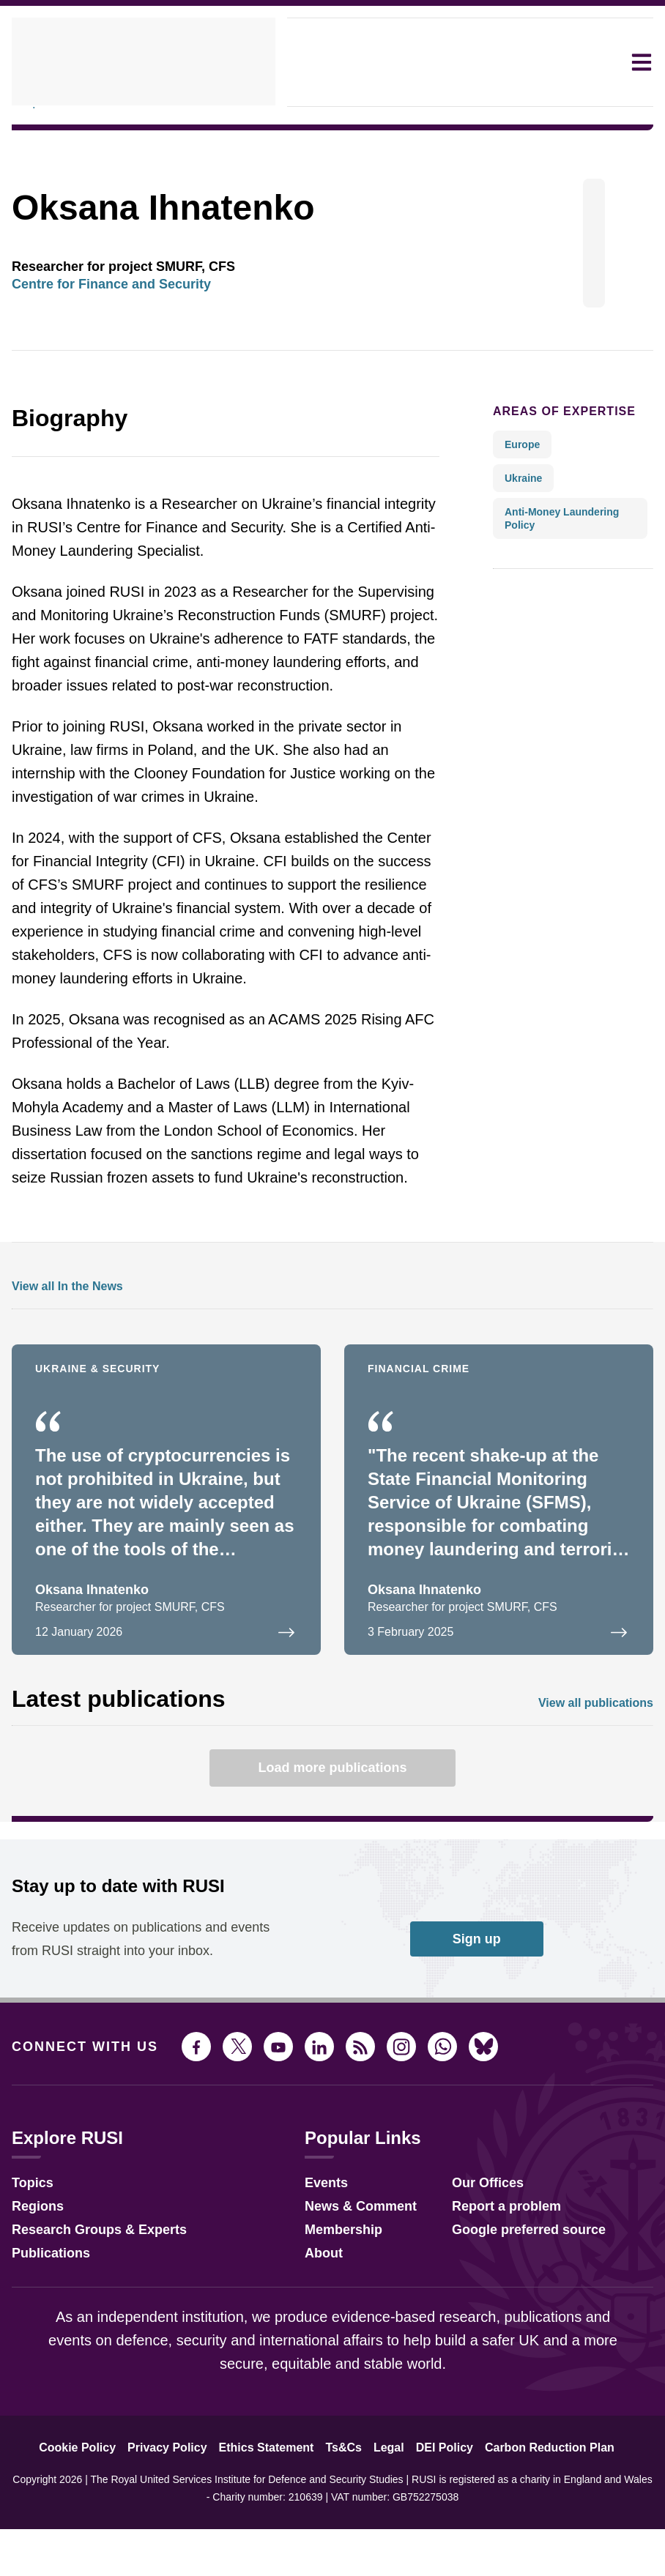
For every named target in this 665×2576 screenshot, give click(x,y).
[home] (143, 62)
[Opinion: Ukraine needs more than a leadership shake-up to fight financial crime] (498, 1564)
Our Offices (476, 2268)
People (30, 142)
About (314, 2339)
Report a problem (494, 2292)
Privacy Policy (179, 2535)
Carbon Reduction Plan (532, 2535)
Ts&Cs (344, 2535)
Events (317, 2268)
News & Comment (348, 2292)
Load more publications (332, 1832)
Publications (47, 2339)
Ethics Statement (271, 2535)
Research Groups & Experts (88, 2315)
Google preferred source (514, 2315)
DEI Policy (436, 2535)
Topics (30, 2268)
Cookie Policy (96, 2535)
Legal (386, 2535)
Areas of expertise (552, 451)
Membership (331, 2315)
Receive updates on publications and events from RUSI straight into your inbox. (123, 2015)
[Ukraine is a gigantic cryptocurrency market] (166, 1564)
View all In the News (61, 1351)
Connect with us (76, 2134)
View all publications (600, 1767)
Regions (34, 2292)
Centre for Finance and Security (102, 324)
